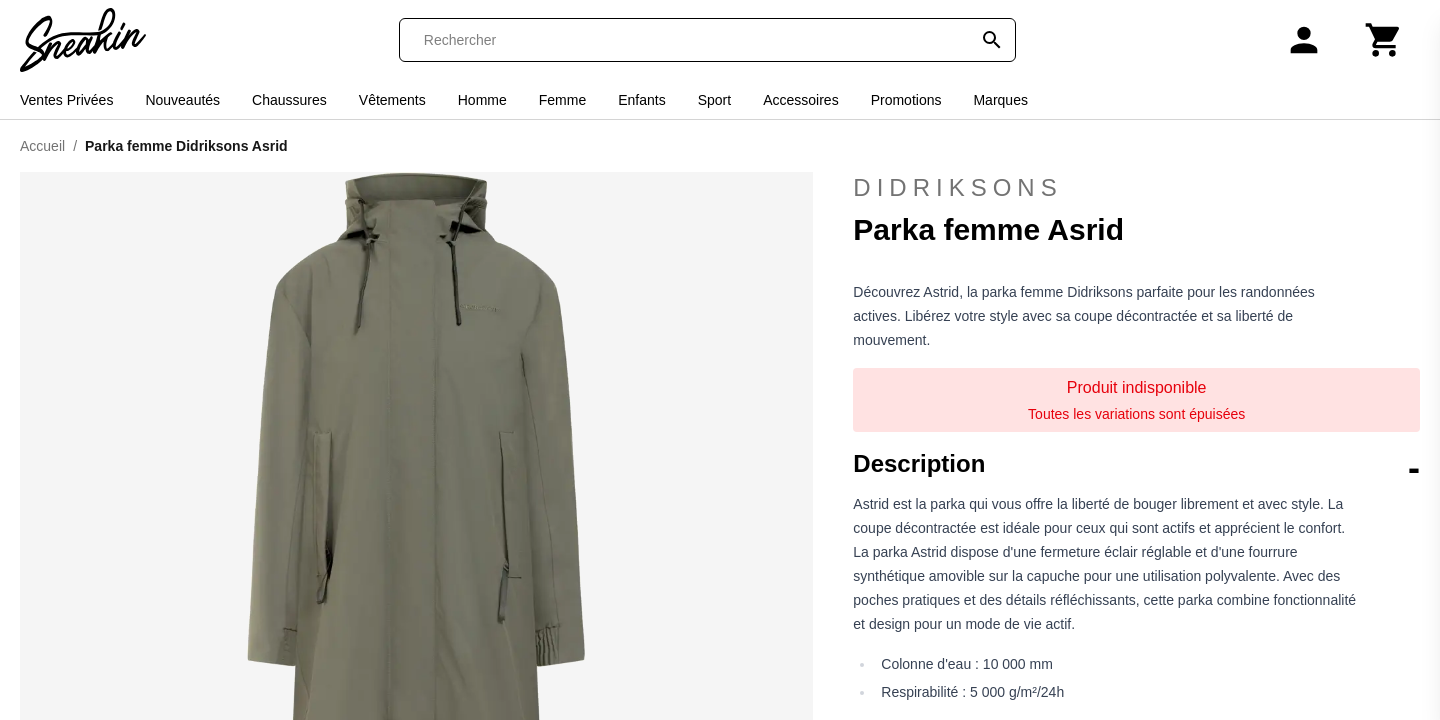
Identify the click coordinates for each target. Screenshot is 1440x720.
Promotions (906, 100)
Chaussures (289, 100)
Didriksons (957, 187)
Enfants (641, 100)
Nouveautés (182, 100)
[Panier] (1384, 40)
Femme (562, 100)
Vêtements (392, 100)
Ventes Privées (66, 100)
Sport (714, 100)
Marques (1000, 100)
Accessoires (800, 100)
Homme (482, 100)
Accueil (42, 146)
